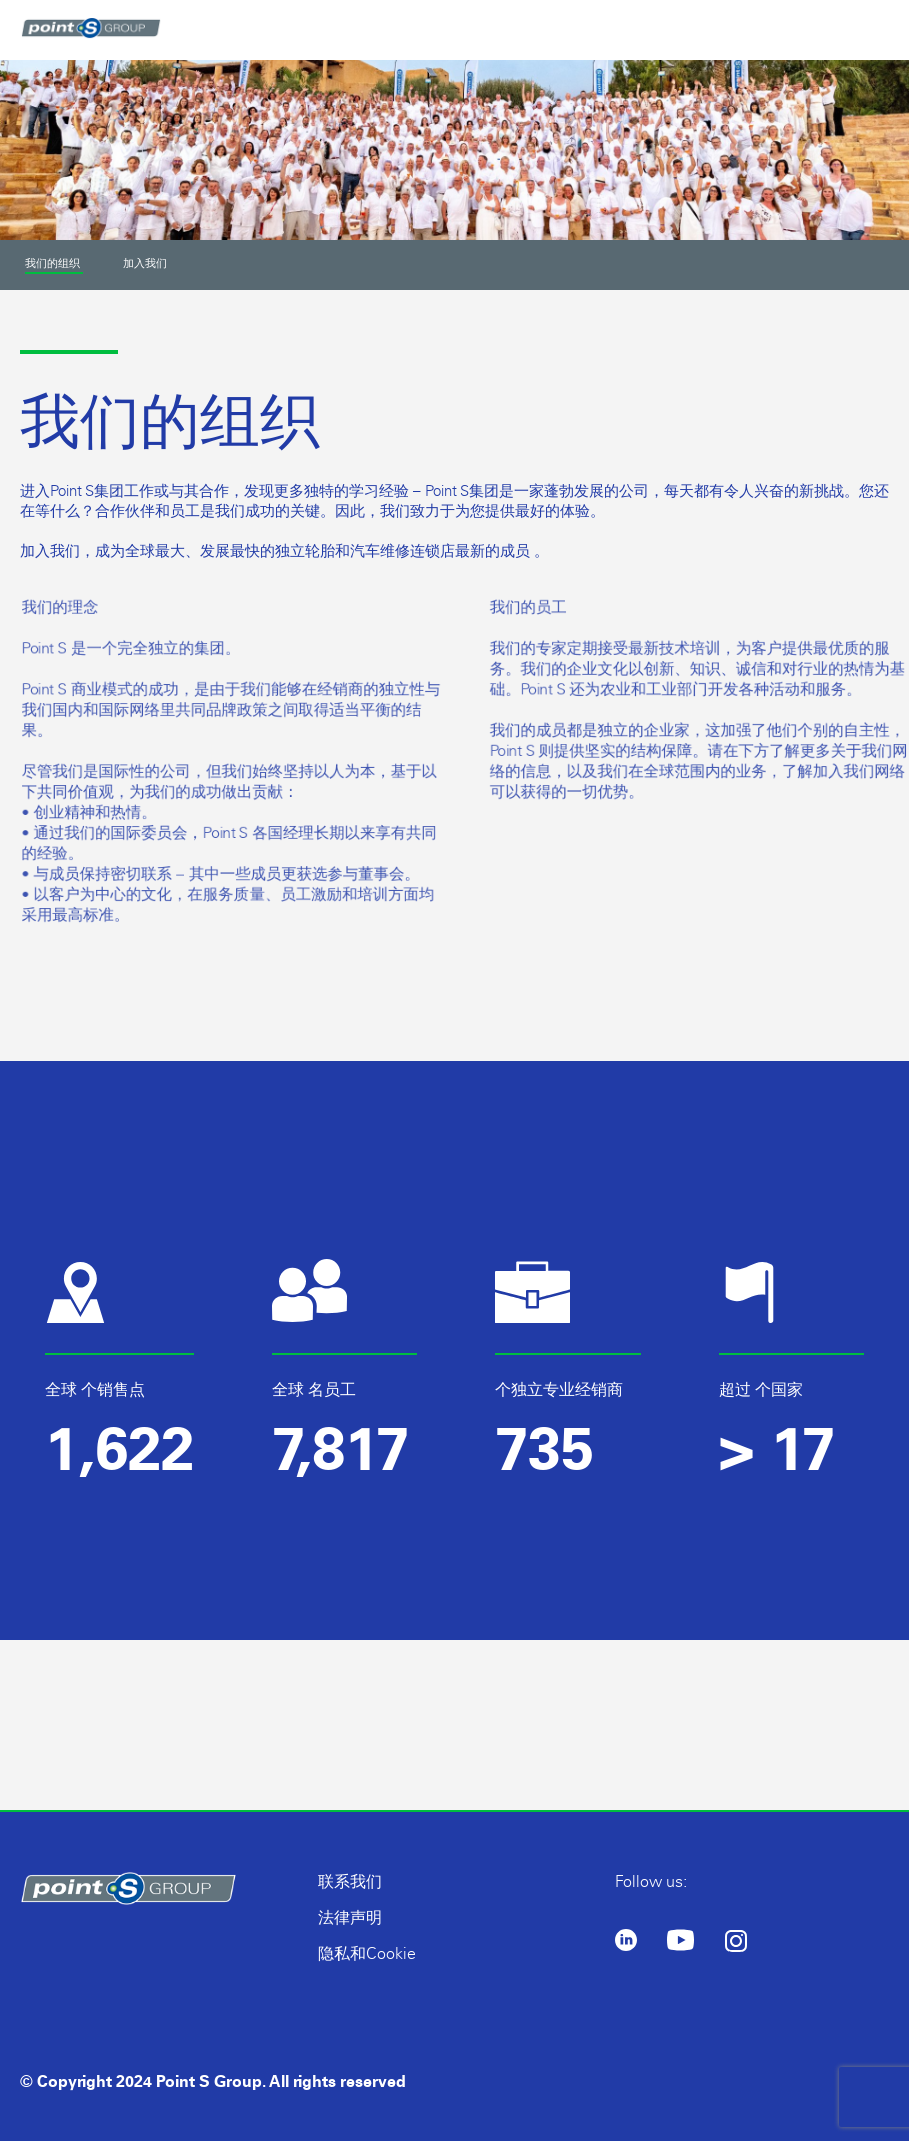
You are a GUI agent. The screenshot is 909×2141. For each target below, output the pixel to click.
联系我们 (350, 1881)
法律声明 (350, 1917)
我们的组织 (54, 263)
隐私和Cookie (367, 1953)
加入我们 (145, 263)
